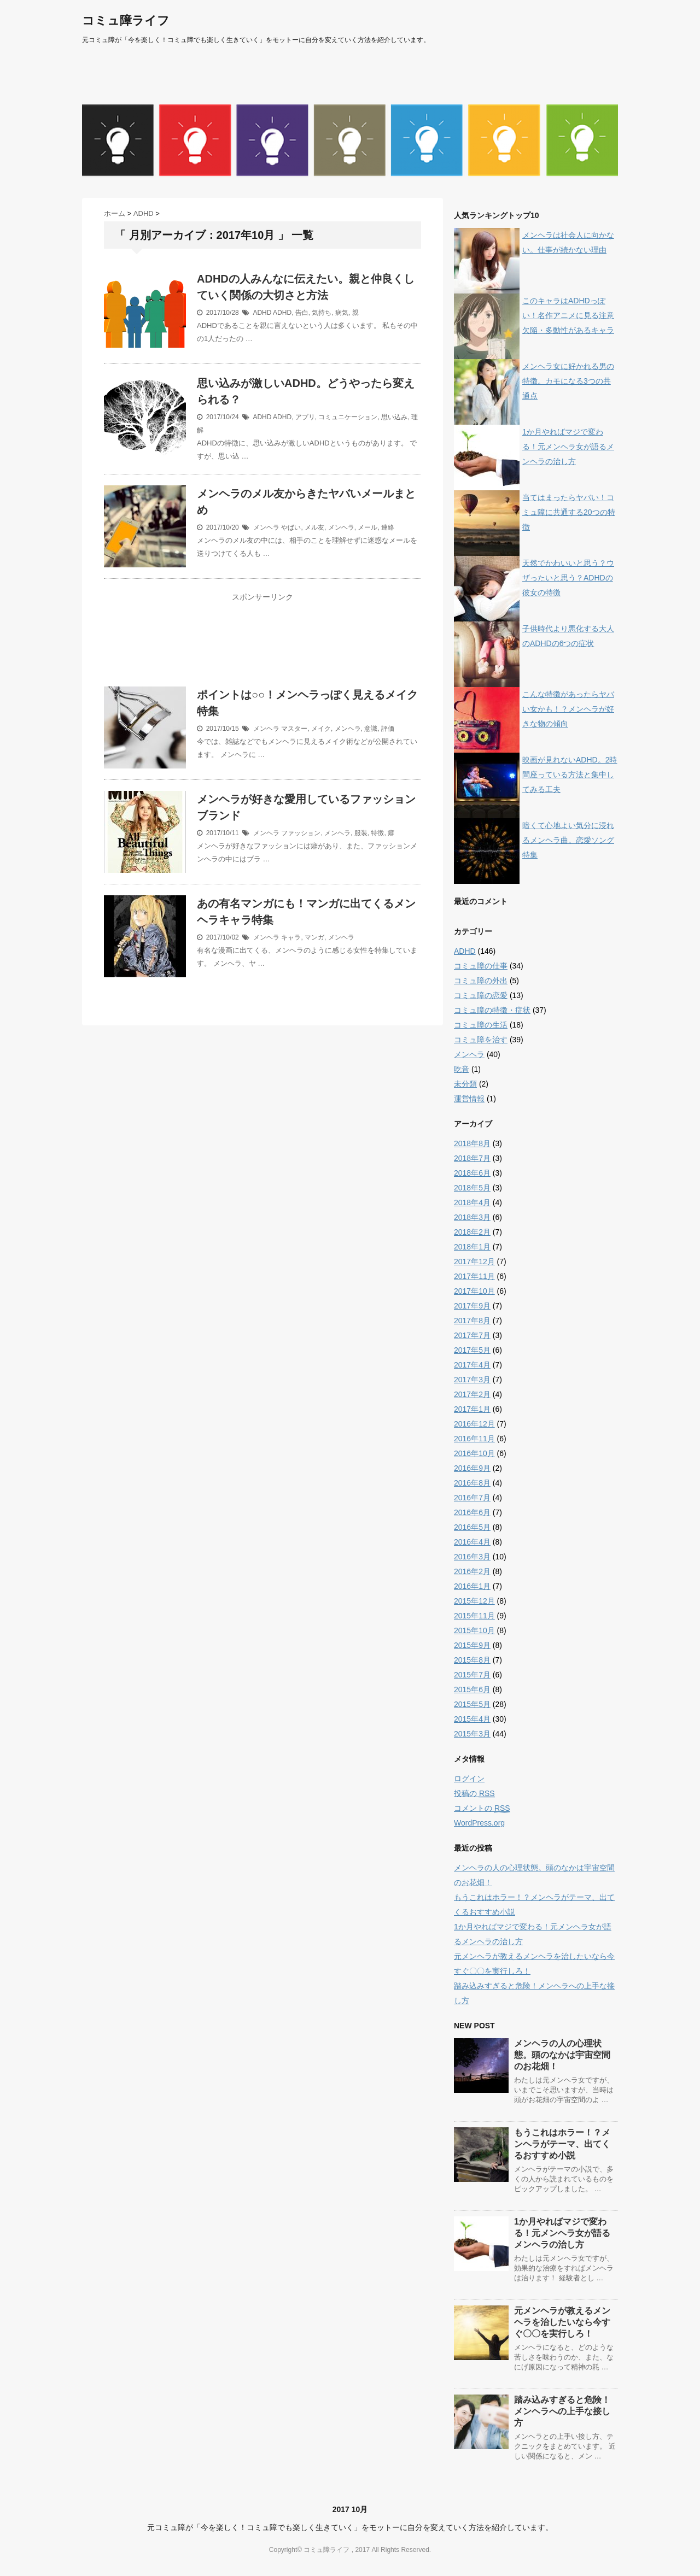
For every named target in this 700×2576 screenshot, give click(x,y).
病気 (341, 312)
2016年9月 (472, 1468)
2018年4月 (472, 1202)
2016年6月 (472, 1512)
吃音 (461, 1069)
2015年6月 (472, 1689)
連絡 (387, 527)
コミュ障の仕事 (481, 965)
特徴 (377, 833)
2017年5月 (472, 1350)
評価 (387, 728)
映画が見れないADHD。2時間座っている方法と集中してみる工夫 (569, 774)
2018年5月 (472, 1187)
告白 (301, 312)
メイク (321, 728)
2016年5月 (472, 1527)
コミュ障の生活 (481, 1024)
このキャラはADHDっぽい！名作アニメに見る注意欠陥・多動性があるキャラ (568, 315)
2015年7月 (472, 1674)
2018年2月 (472, 1232)
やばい (291, 527)
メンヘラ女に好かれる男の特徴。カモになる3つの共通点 (568, 381)
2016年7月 (472, 1497)
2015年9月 (472, 1645)
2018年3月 (472, 1217)
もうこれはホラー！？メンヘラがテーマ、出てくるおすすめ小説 (562, 2144)
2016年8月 (472, 1482)
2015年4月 (472, 1719)
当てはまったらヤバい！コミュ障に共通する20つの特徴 (568, 512)
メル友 (314, 527)
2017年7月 (472, 1335)
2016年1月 (472, 1586)
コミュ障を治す (481, 1039)
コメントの (482, 1808)
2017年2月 (472, 1394)
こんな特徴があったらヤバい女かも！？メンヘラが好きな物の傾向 (568, 709)
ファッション (300, 833)
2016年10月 (474, 1453)
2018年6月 (472, 1173)
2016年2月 (472, 1571)
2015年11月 (474, 1615)
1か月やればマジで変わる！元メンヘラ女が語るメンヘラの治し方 (568, 446)
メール (367, 527)
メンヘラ (266, 527)
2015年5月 (472, 1704)
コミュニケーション (347, 417)
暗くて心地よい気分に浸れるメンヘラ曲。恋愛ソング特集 (568, 840)
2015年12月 (474, 1601)
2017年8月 (472, 1320)
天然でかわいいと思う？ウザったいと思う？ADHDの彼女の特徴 (568, 578)
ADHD (262, 312)
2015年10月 (474, 1630)
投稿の (474, 1793)
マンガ (314, 937)
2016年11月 (474, 1438)
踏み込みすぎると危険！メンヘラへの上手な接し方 (562, 2411)
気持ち (321, 312)
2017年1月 (472, 1409)
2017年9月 (472, 1305)
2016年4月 (472, 1542)
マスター (294, 728)
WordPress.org (479, 1822)
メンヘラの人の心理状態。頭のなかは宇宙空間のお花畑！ (562, 2055)
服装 (361, 833)
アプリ (305, 417)
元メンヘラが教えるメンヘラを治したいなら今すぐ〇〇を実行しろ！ (562, 2322)
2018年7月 (472, 1158)
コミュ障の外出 (481, 980)
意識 (370, 728)
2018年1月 (472, 1246)
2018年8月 (472, 1143)
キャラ (291, 937)
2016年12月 (474, 1423)
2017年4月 (472, 1364)
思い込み (394, 417)
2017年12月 (474, 1261)
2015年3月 (472, 1733)
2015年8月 (472, 1660)
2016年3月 (472, 1556)
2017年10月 (474, 1291)
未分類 (465, 1083)
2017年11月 (474, 1276)
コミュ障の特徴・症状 (492, 1010)
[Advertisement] (262, 646)
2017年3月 (472, 1379)
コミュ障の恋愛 (481, 995)
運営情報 (469, 1098)
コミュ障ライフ (126, 20)
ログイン (469, 1778)
